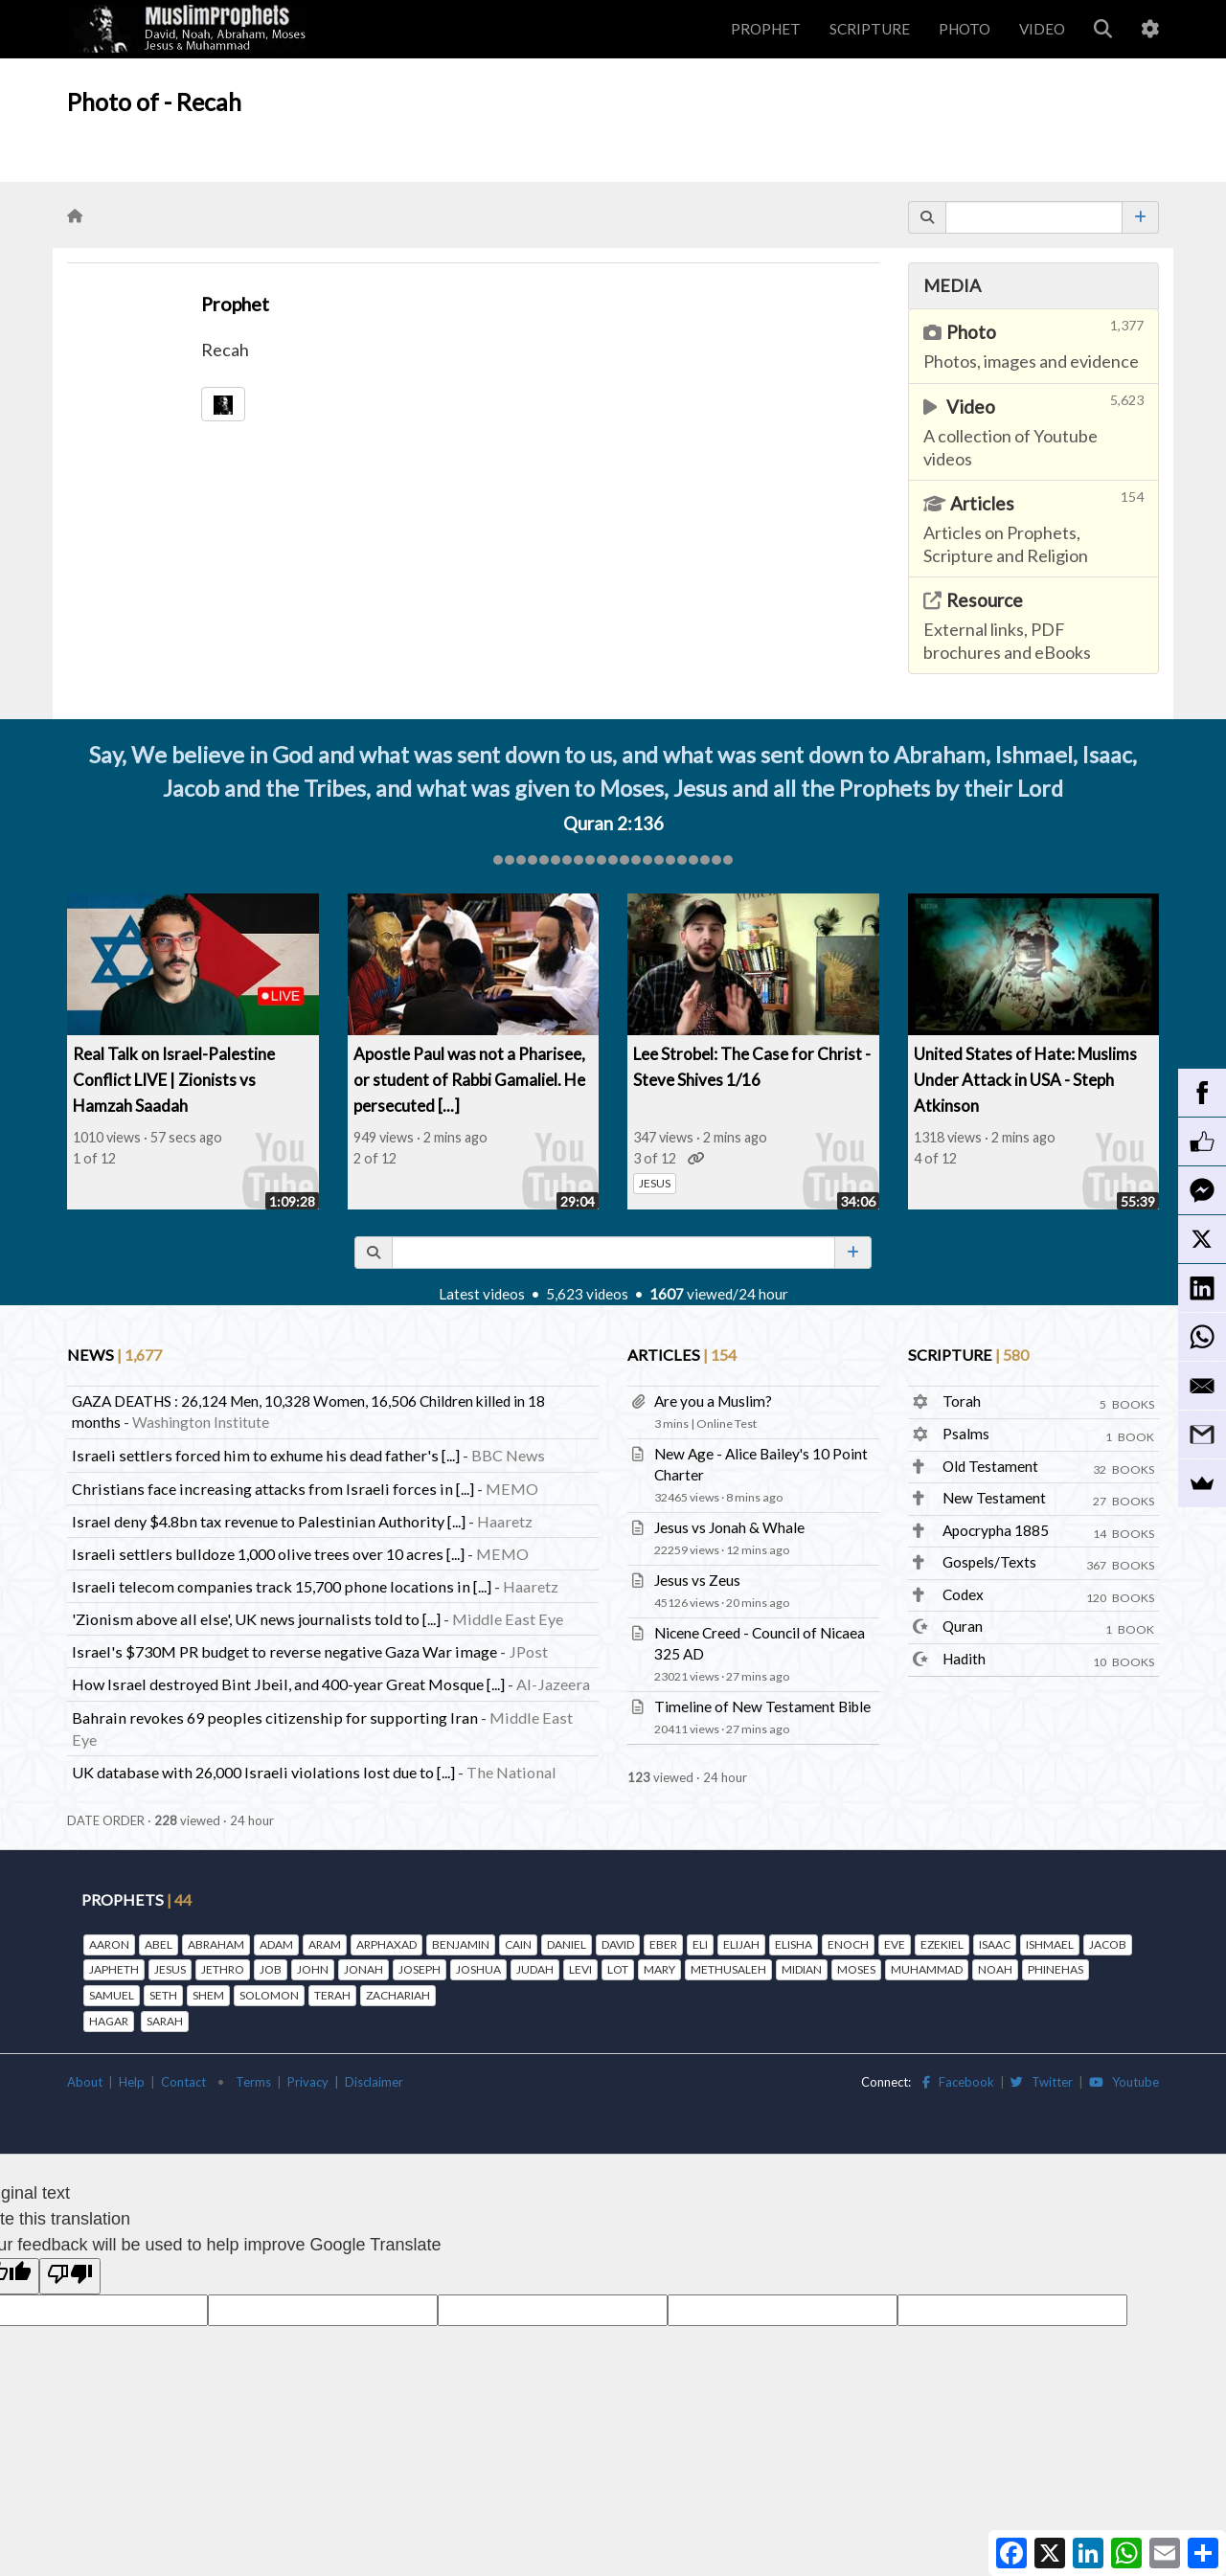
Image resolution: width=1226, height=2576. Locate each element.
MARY (659, 1969)
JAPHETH (114, 1969)
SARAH (165, 2021)
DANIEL (566, 1944)
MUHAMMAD (927, 1969)
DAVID (618, 1944)
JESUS (654, 1183)
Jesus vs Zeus (697, 1580)
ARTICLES (682, 1354)
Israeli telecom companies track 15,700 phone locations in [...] (281, 1586)
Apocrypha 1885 (995, 1530)
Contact (183, 2082)
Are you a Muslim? (713, 1401)
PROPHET (766, 28)
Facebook (958, 2082)
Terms (253, 2082)
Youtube (1124, 2082)
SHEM (208, 1995)
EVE (894, 1944)
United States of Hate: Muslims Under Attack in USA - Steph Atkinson (1025, 1080)
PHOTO (964, 28)
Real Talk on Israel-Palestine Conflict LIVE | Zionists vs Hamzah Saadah (174, 1080)
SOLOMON (269, 1995)
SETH (163, 1995)
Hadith (964, 1658)
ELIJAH (741, 1944)
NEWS (114, 1354)
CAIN (518, 1944)
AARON (109, 1944)
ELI (700, 1944)
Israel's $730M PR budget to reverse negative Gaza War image (284, 1651)
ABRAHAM (216, 1944)
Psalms (965, 1433)
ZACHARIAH (398, 1995)
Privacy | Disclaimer (345, 2082)
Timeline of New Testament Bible (762, 1706)
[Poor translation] (70, 2276)
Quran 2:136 (613, 823)
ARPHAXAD (386, 1944)
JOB (271, 1969)
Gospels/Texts (989, 1561)
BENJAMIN (460, 1944)
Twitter (1041, 2082)
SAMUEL (111, 1995)
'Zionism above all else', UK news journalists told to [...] (256, 1619)
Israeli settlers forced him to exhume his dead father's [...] (266, 1455)
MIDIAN (802, 1969)
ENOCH (848, 1944)
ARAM (324, 1944)
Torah (961, 1401)
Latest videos (482, 1293)
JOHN (313, 1969)
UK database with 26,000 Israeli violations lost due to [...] (263, 1772)
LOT (617, 1969)
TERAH (332, 1995)
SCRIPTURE (869, 28)
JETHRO (222, 1969)
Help (132, 2082)
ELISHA (793, 1944)
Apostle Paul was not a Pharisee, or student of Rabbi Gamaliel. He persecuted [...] (469, 1080)
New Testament (994, 1497)
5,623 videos (587, 1293)
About (84, 2082)
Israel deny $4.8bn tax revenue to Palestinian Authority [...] (268, 1521)
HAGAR (108, 2021)
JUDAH (535, 1969)
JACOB (1107, 1944)
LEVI (580, 1969)
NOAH (995, 1969)
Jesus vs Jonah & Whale (729, 1527)
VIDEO (1042, 28)
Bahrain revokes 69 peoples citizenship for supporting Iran (275, 1717)
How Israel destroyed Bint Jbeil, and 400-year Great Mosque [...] (288, 1684)
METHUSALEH (728, 1969)
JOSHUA (478, 1969)
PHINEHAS (1055, 1969)
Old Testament (990, 1466)
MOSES (856, 1969)
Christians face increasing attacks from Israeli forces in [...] (273, 1489)
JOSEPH (419, 1969)
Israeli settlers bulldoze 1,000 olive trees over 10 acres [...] (268, 1554)
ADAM (276, 1944)
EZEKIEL (942, 1944)
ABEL (158, 1944)
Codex (963, 1594)
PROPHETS (136, 1899)
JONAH (363, 1969)
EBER (663, 1944)
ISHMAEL (1050, 1944)
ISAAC (994, 1944)
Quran (962, 1626)
